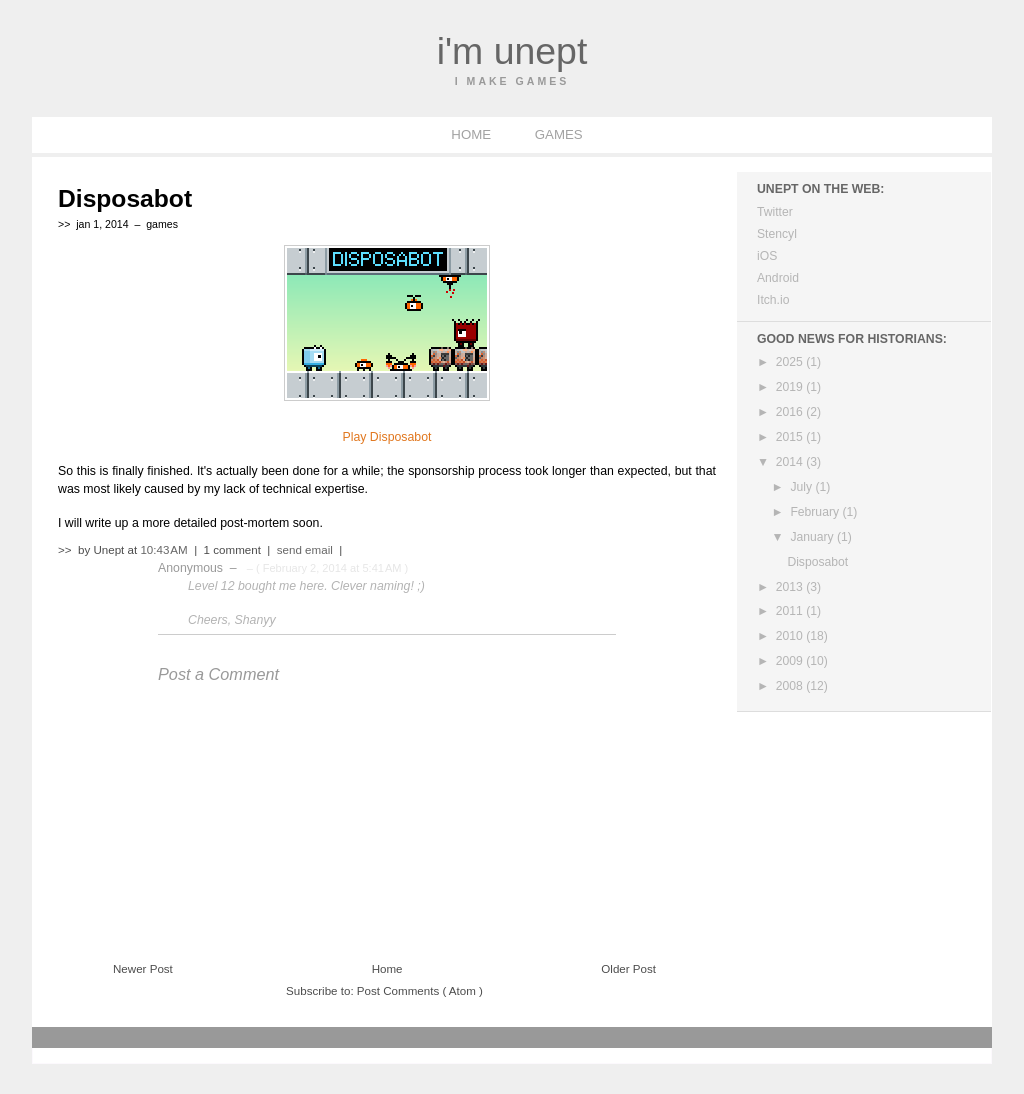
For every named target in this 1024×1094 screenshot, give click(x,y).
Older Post (628, 969)
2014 (791, 462)
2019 (791, 387)
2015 (791, 437)
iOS (767, 256)
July (802, 487)
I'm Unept (512, 51)
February (816, 512)
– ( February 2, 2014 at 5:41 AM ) (326, 568)
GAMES (559, 134)
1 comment (234, 550)
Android (778, 278)
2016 (791, 412)
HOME (472, 134)
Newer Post (143, 969)
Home (387, 969)
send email (305, 550)
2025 (791, 362)
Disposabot (125, 198)
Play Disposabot (387, 437)
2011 (791, 611)
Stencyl (777, 234)
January (813, 537)
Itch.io (773, 300)
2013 (791, 587)
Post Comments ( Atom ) (420, 991)
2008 (791, 686)
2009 (791, 661)
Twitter (775, 212)
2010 (791, 636)
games (162, 224)
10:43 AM (165, 550)
